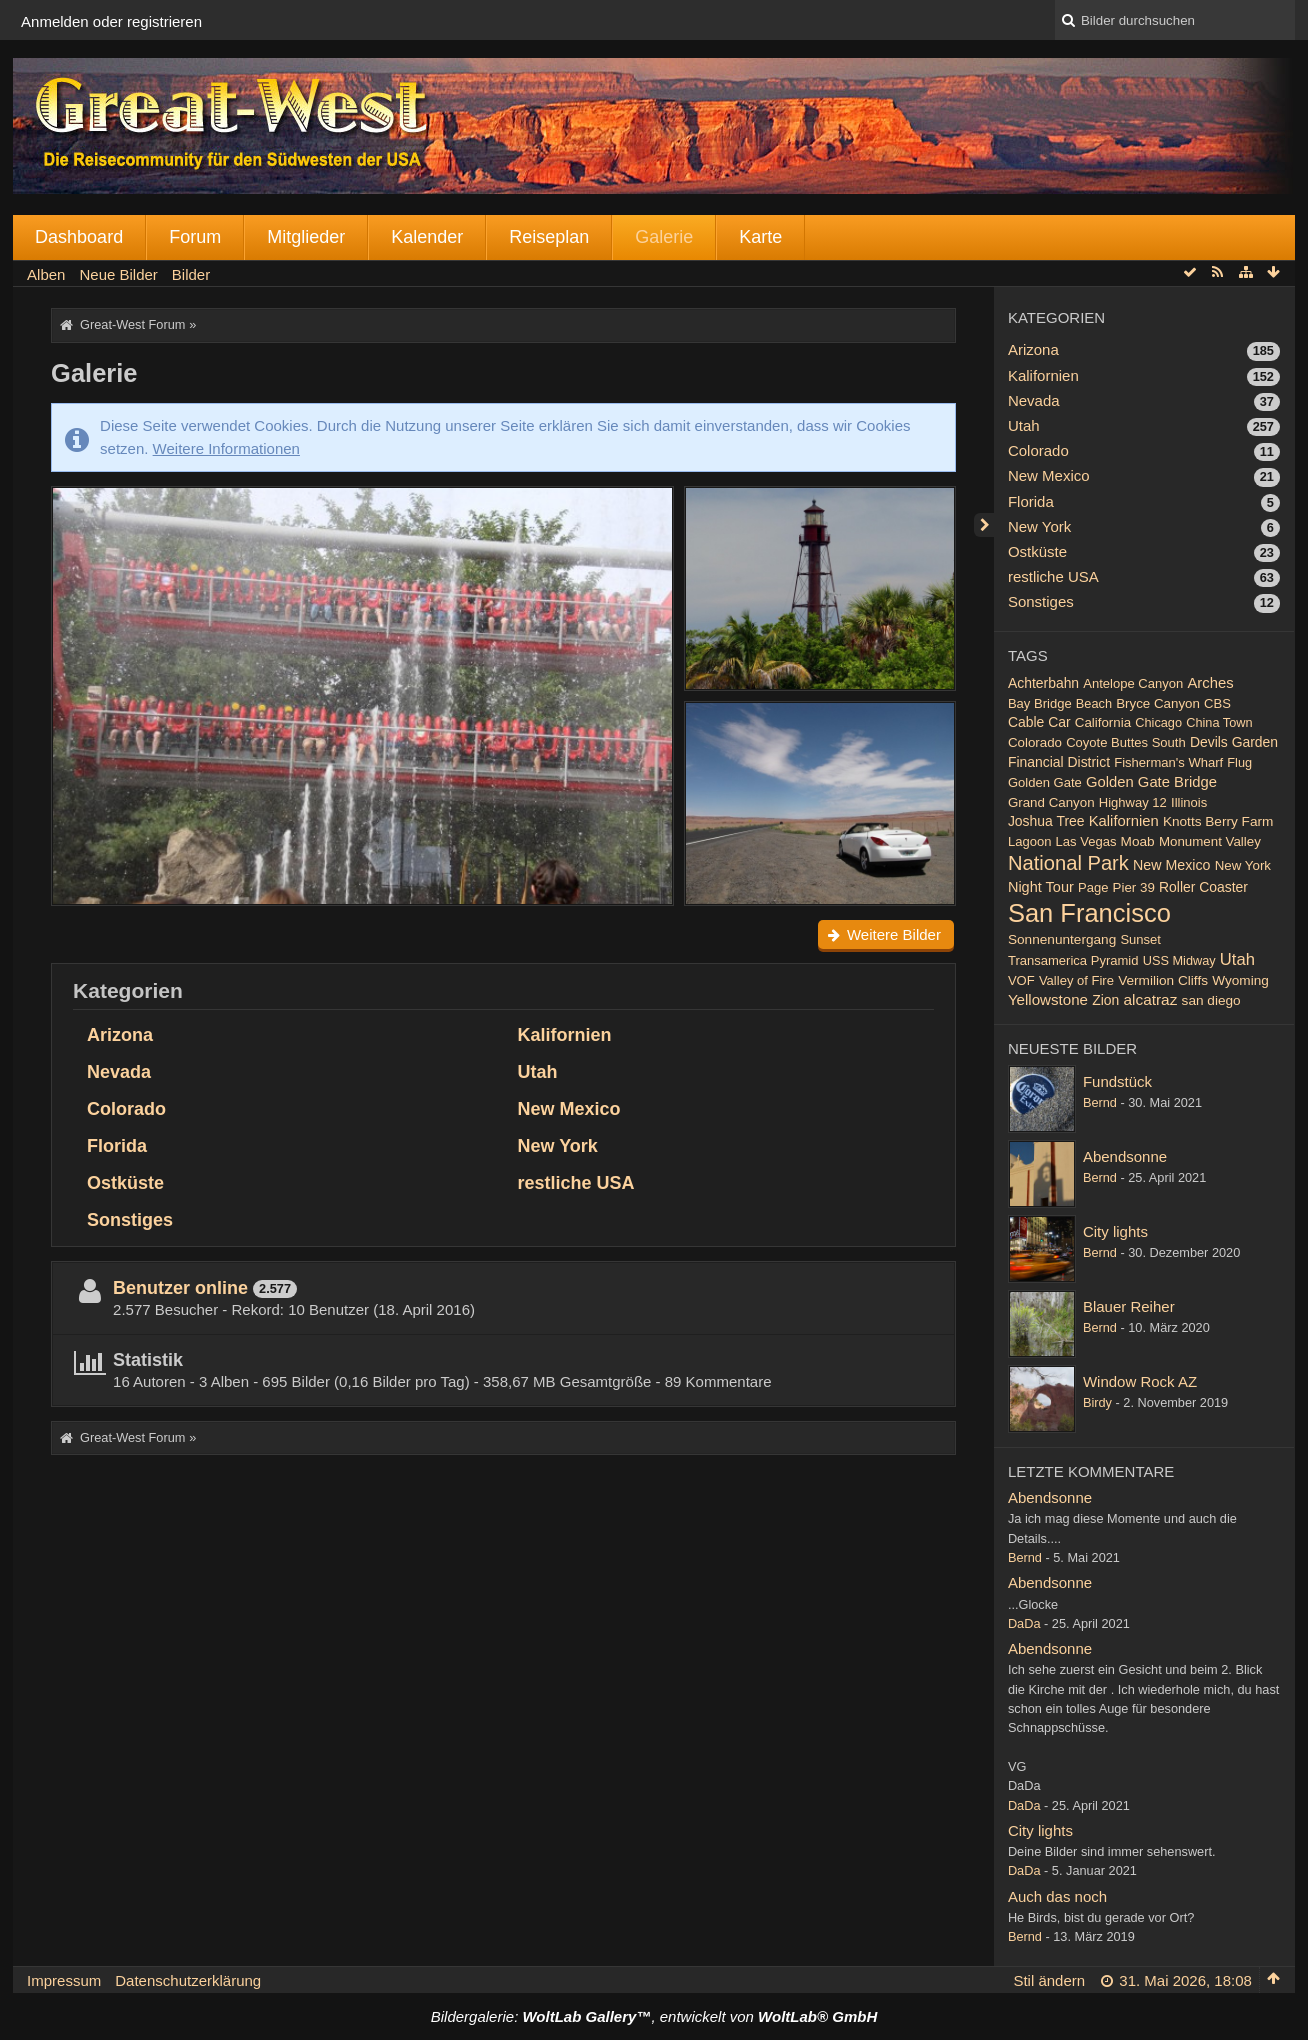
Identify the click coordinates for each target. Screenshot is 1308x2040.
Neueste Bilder (1072, 1048)
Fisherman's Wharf (1168, 762)
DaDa (1024, 1623)
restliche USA (575, 1183)
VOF (1021, 980)
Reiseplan (549, 237)
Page (1093, 887)
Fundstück (1117, 1081)
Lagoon (1029, 841)
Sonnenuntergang (1062, 939)
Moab (1138, 841)
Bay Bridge (1040, 703)
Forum (195, 237)
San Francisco (1089, 913)
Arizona (120, 1035)
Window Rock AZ (1140, 1381)
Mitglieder (306, 237)
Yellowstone (1048, 999)
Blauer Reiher (1129, 1306)
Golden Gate (1045, 782)
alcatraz (1150, 999)
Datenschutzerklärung (188, 1980)
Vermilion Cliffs (1163, 980)
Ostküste (125, 1183)
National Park (1068, 863)
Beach (1094, 703)
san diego (1211, 1000)
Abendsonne (1125, 1156)
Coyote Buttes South (1126, 742)
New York (557, 1146)
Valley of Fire (1076, 980)
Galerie (664, 237)
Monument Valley (1210, 841)
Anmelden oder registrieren (111, 21)
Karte (760, 237)
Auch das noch (1057, 1896)
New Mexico (568, 1109)
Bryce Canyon (1158, 703)
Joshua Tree (1046, 821)
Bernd (1100, 1102)
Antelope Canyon (1133, 683)
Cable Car (1039, 722)
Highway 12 (1133, 802)
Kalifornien (564, 1035)
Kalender (427, 237)
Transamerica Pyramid (1073, 960)
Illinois (1189, 802)
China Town (1219, 722)
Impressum (64, 1980)
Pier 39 (1134, 887)
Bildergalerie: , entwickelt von (654, 2016)
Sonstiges (130, 1220)
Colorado (126, 1109)
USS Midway (1179, 960)
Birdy (1097, 1402)
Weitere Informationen (226, 448)
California (1103, 722)
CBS (1217, 703)
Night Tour (1041, 887)
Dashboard (79, 237)
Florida (117, 1146)
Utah (537, 1072)
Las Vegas (1086, 841)
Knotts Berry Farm (1218, 821)
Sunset (1140, 939)
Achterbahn (1043, 683)
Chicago (1158, 722)
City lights (1115, 1231)
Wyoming (1240, 980)
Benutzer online (180, 1288)
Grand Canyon (1051, 802)
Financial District (1059, 762)
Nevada (119, 1072)
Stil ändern (1049, 1980)
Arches (1210, 683)
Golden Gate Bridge (1151, 782)
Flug (1239, 762)
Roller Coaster (1203, 887)
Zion (1105, 1000)
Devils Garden (1234, 742)
